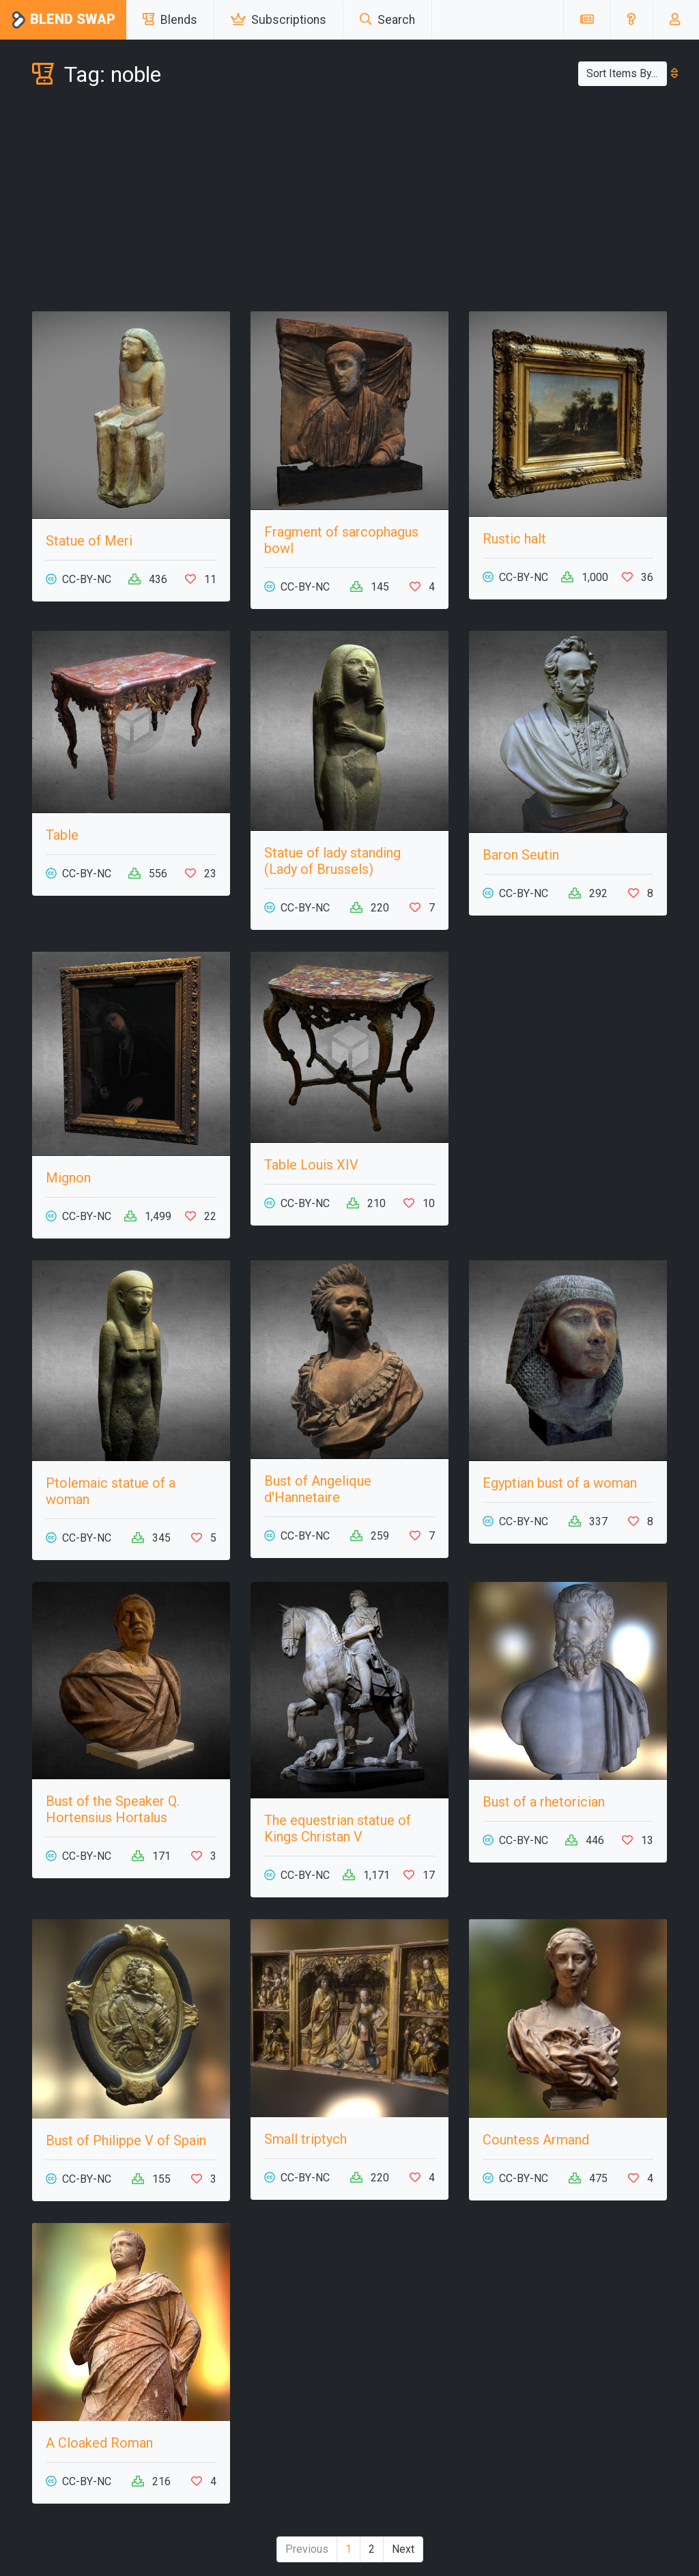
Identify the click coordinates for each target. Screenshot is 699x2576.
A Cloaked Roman (99, 2443)
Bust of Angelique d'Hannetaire (317, 1489)
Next (403, 2549)
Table (62, 835)
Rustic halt (514, 538)
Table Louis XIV (311, 1165)
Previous (306, 2549)
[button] (631, 19)
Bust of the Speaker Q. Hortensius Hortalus (113, 1809)
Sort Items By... (626, 73)
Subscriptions (278, 20)
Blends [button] (170, 20)
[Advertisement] (349, 202)
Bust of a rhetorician (544, 1802)
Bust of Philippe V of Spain (126, 2140)
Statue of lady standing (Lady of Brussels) (332, 861)
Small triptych (305, 2139)
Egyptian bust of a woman (560, 1483)
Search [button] (387, 20)
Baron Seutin (521, 855)
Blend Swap (63, 20)
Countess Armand (536, 2140)
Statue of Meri (89, 541)
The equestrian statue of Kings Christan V (337, 1828)
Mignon (68, 1178)
